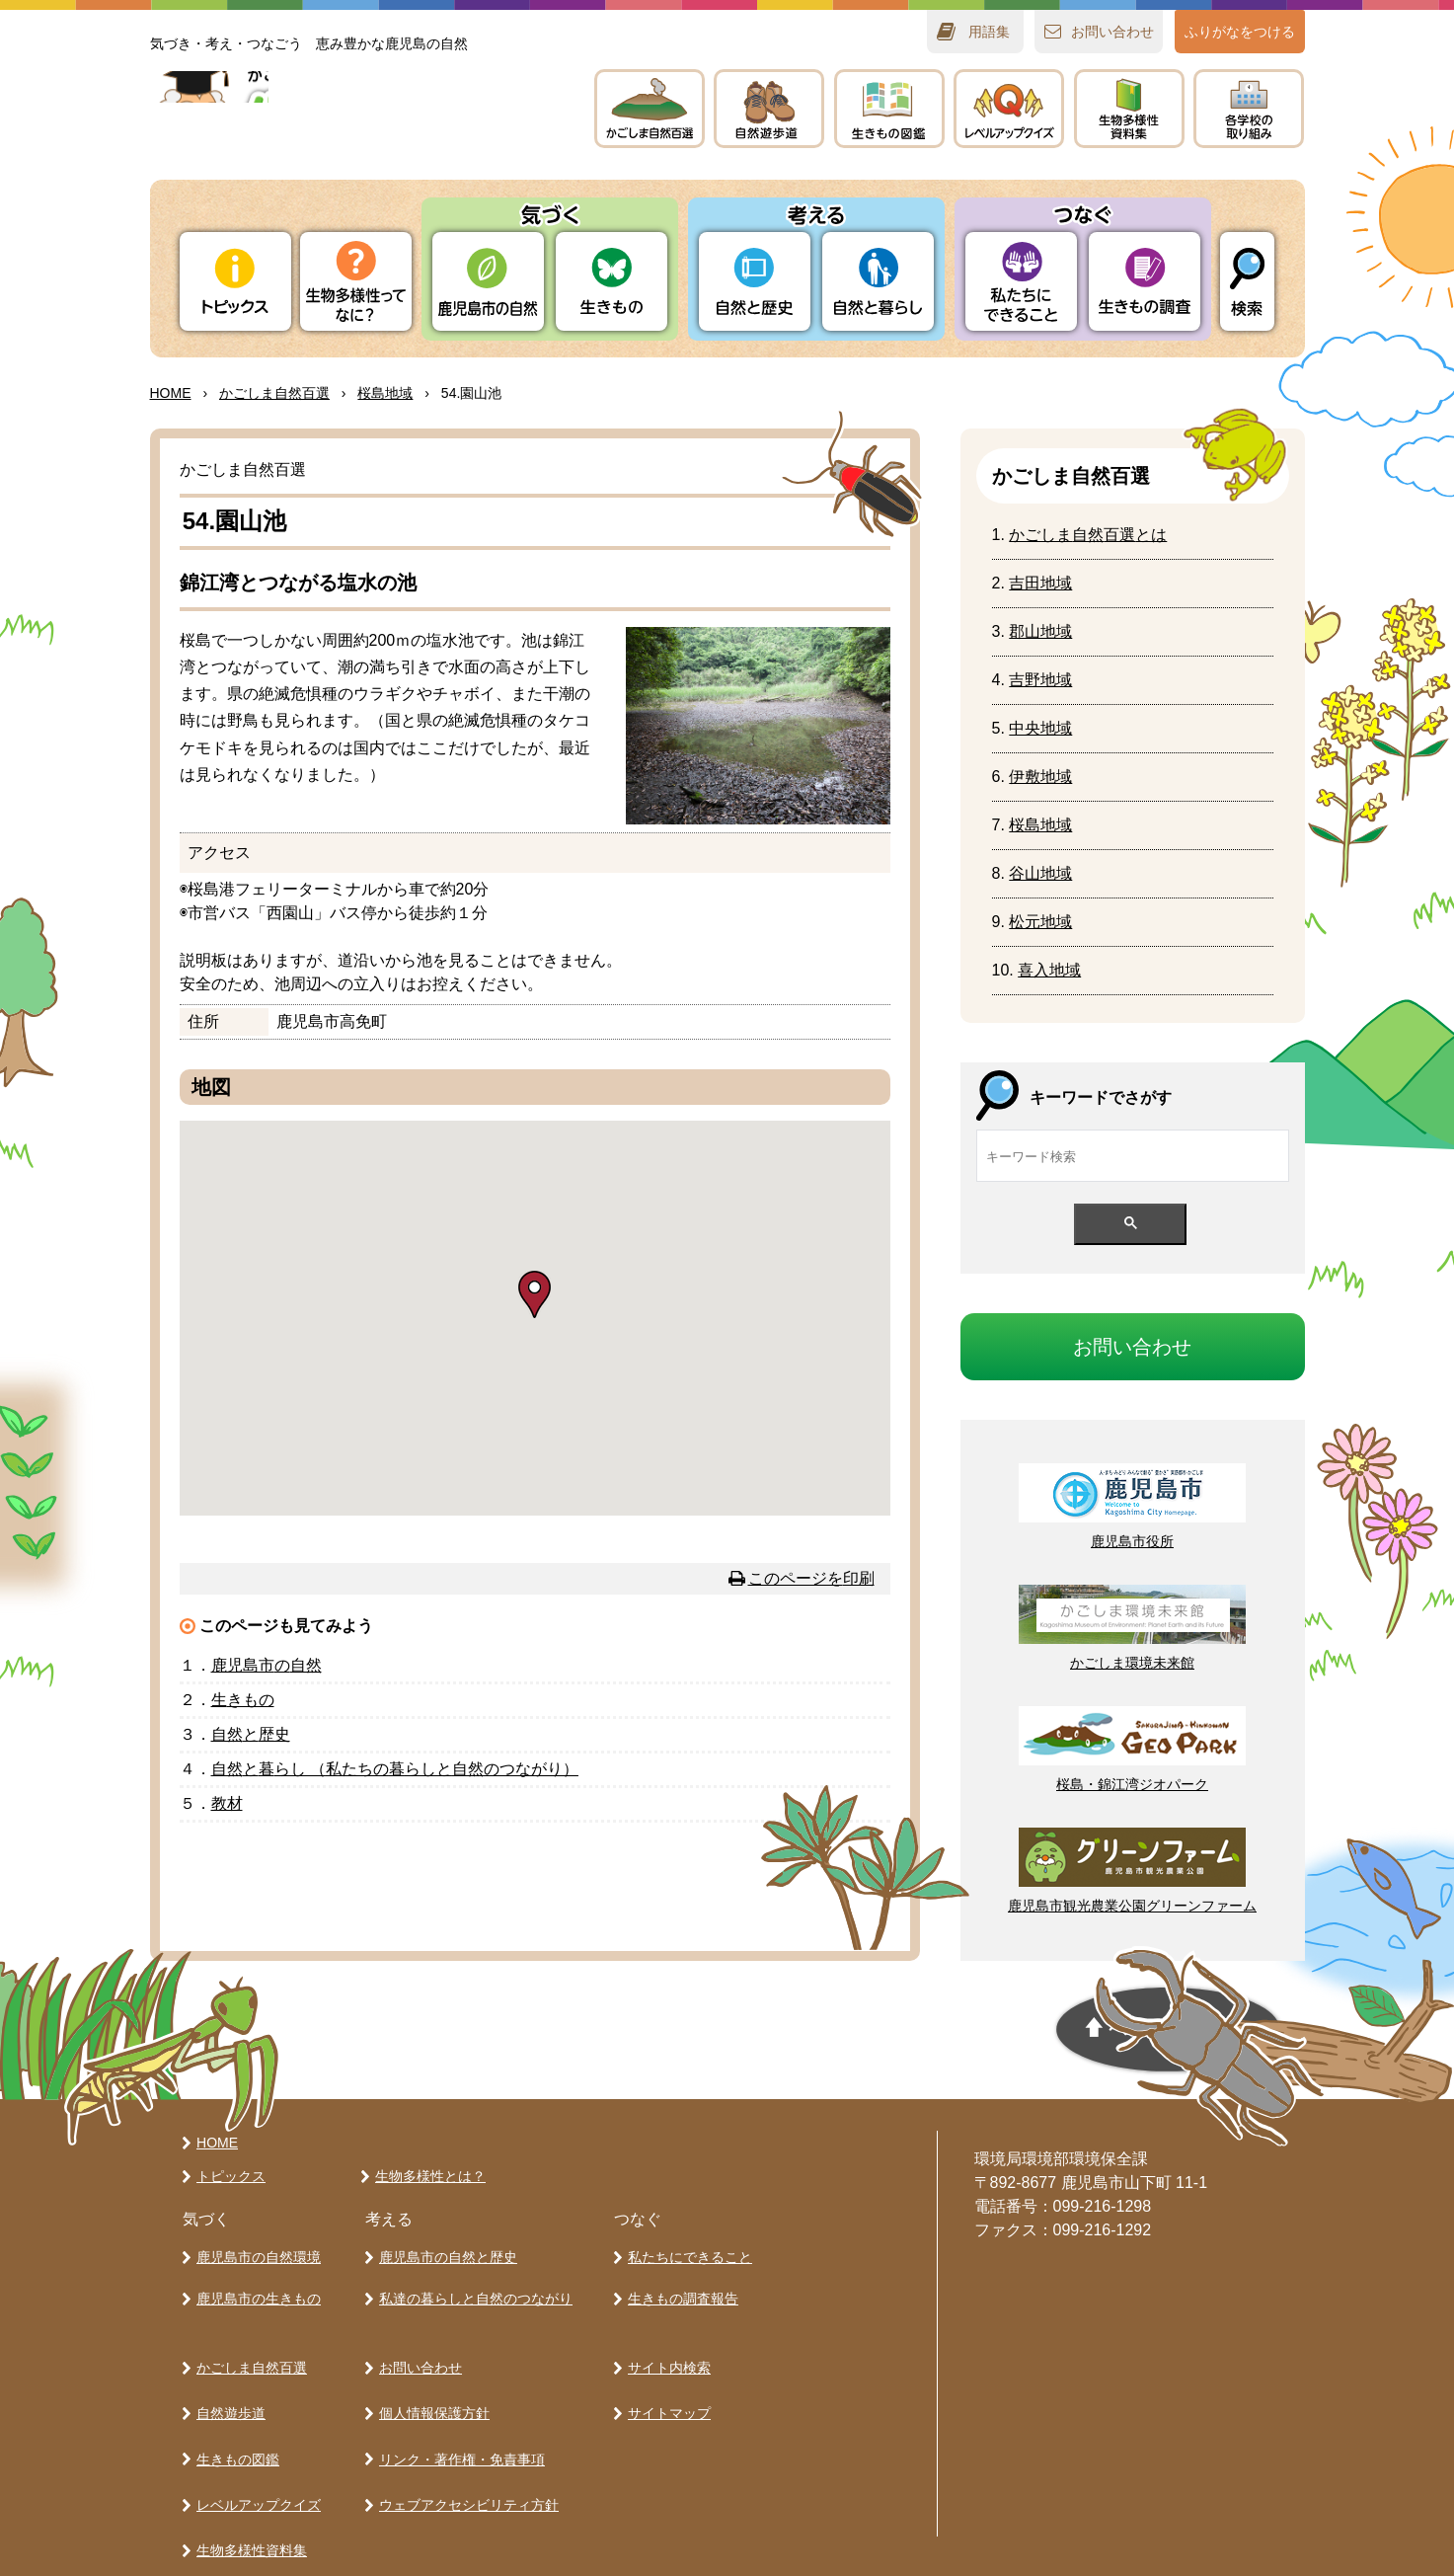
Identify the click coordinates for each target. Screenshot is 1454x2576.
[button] (534, 1294)
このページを (811, 1578)
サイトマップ (666, 2383)
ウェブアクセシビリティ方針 (466, 2452)
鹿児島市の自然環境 (255, 2254)
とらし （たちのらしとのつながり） (394, 1768)
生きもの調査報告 (680, 2289)
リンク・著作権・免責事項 (459, 2418)
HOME (170, 393)
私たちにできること (687, 2254)
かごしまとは (1088, 534)
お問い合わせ (417, 2349)
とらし (878, 281)
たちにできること (1021, 281)
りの (488, 281)
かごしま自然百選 (248, 2349)
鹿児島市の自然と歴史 (445, 2254)
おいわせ (1112, 31)
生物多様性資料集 (248, 2487)
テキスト (1129, 108)
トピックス (235, 281)
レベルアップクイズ (1009, 108)
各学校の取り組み (248, 2522)
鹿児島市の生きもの (255, 2289)
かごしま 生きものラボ (350, 129)
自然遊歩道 (228, 2383)
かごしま (649, 108)
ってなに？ (356, 281)
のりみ (1248, 108)
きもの (889, 108)
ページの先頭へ (1005, 2037)
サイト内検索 (666, 2349)
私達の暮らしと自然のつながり (473, 2289)
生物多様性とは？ (427, 2176)
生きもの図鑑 (234, 2418)
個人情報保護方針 (431, 2383)
